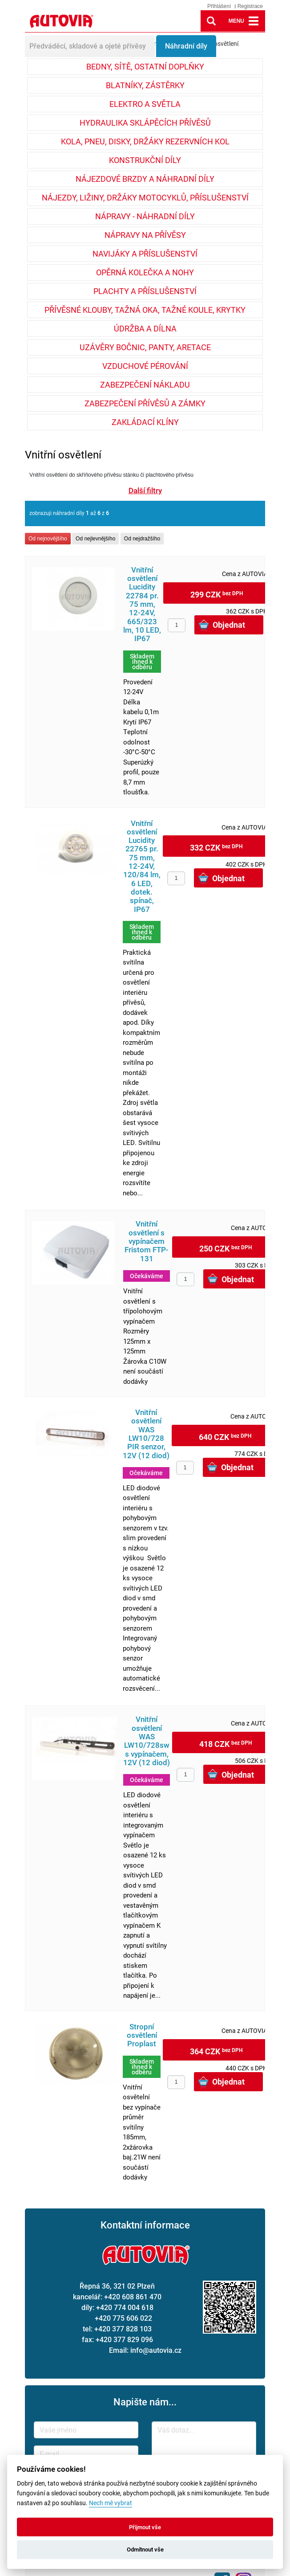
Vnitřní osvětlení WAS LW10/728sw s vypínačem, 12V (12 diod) (146, 1741)
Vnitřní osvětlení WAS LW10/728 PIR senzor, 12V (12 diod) (146, 1434)
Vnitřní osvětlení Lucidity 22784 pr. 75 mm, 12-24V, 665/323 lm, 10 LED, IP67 (142, 604)
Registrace (250, 6)
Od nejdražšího (142, 539)
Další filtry (145, 490)
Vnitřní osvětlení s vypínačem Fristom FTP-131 (147, 1241)
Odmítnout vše (145, 2549)
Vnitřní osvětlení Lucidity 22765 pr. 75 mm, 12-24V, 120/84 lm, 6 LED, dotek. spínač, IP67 (142, 866)
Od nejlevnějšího (95, 539)
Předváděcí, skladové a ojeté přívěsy (87, 45)
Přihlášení (219, 6)
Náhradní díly (186, 45)
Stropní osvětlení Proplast (142, 2035)
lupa (211, 21)
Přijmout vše (145, 2527)
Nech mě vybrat (110, 2503)
